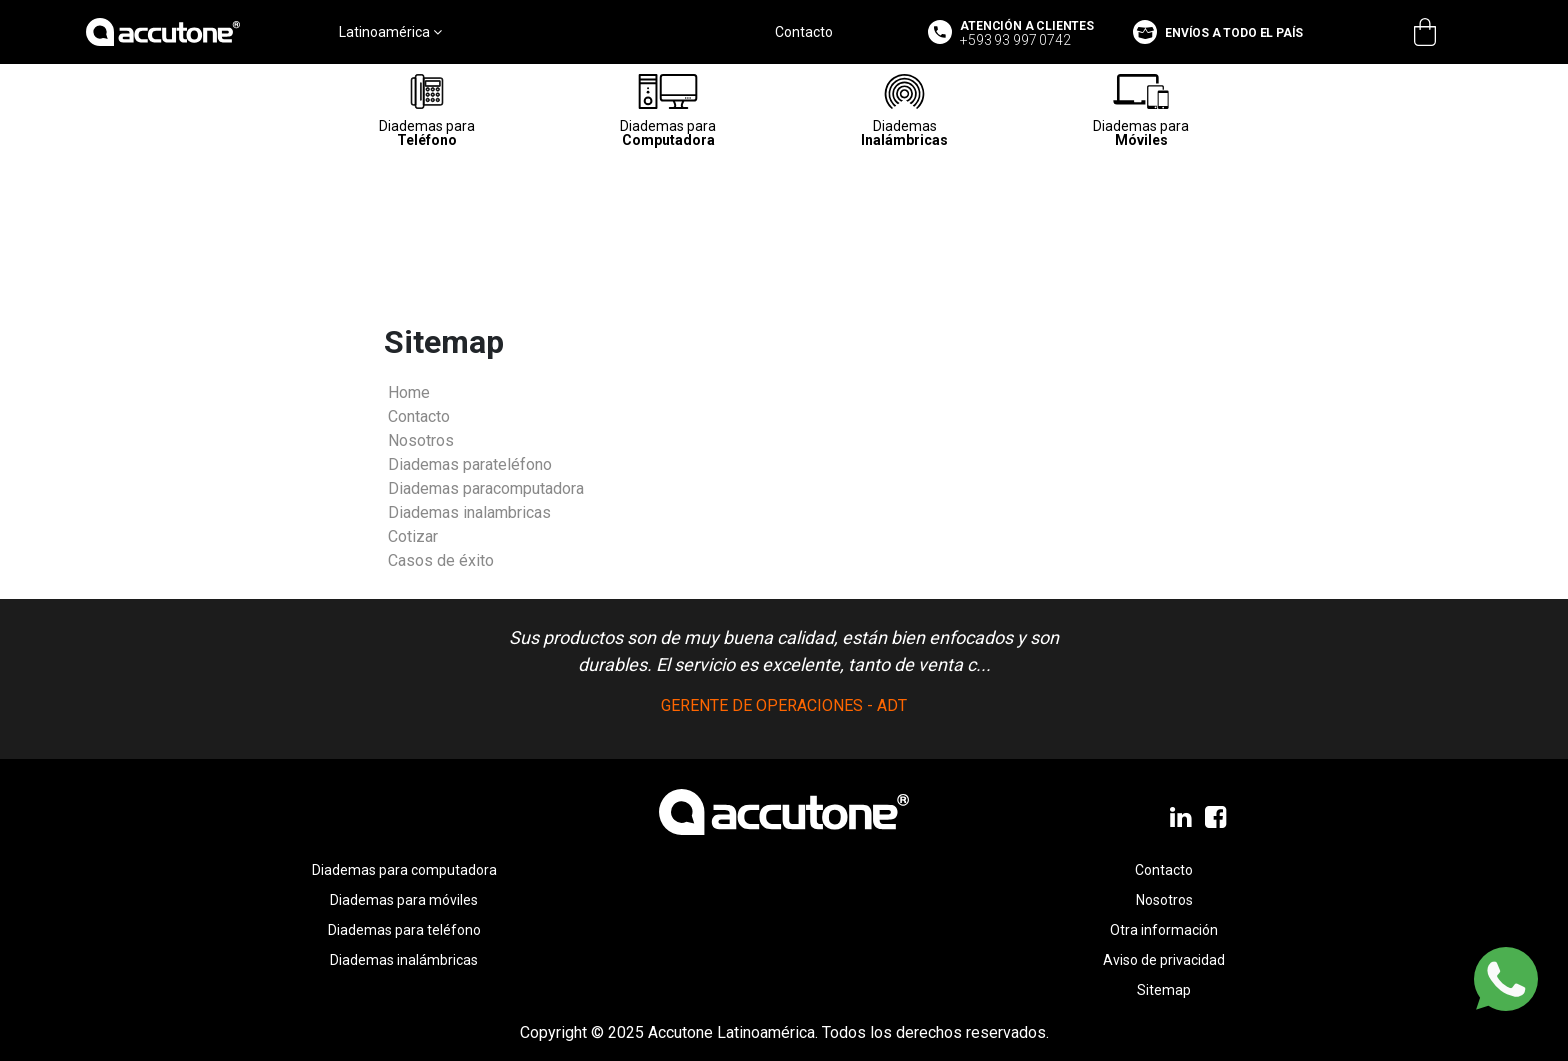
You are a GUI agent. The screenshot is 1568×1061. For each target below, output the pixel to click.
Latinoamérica (390, 32)
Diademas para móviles (404, 900)
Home (409, 392)
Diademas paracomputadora (486, 488)
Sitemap (1164, 990)
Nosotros (421, 440)
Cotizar (413, 536)
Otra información (1164, 930)
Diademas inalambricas (469, 512)
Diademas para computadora (404, 870)
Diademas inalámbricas (404, 960)
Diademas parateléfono (470, 464)
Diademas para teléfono (404, 930)
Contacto (804, 32)
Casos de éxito (441, 560)
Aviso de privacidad (1164, 960)
